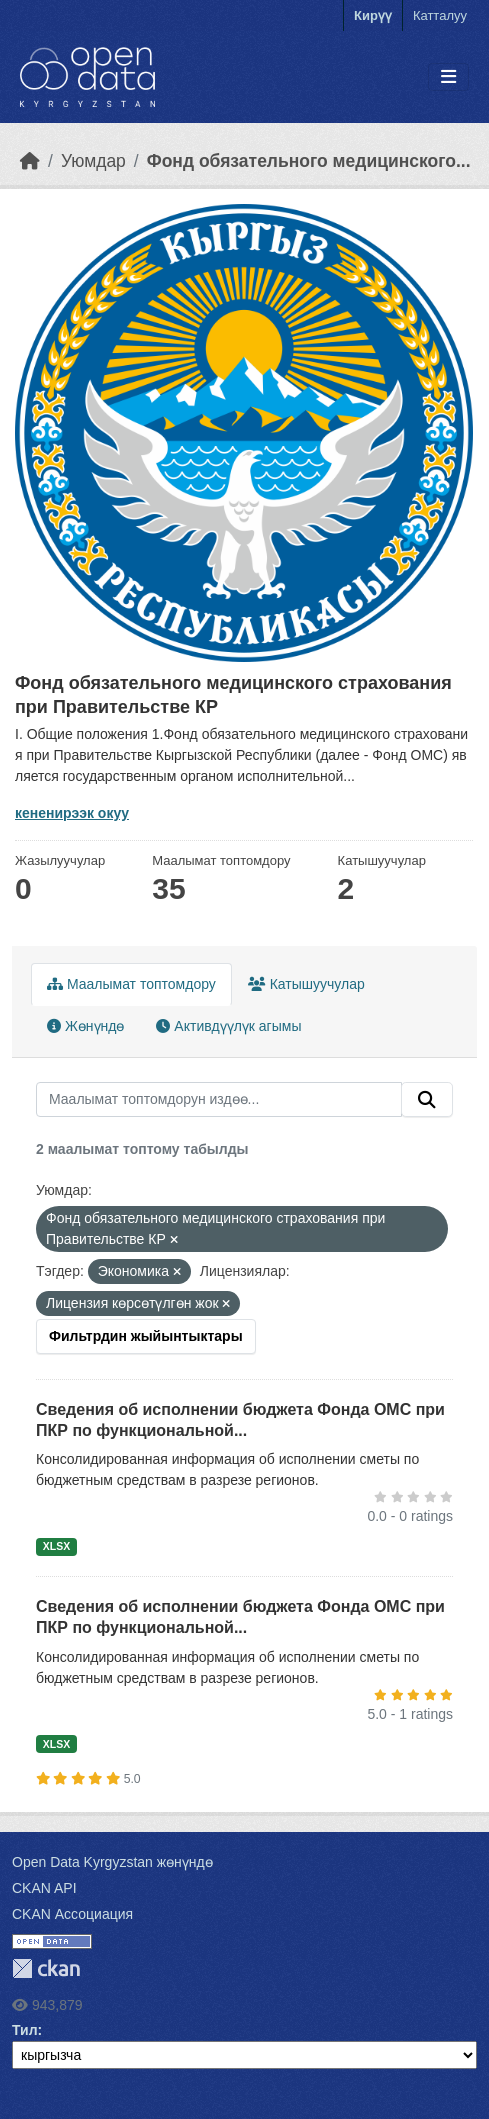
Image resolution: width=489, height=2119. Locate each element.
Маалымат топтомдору (131, 984)
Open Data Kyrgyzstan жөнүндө (112, 1862)
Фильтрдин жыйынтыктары (146, 1336)
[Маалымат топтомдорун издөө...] (219, 1100)
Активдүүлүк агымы (228, 1026)
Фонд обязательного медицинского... (309, 161)
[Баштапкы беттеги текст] (30, 161)
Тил (25, 2030)
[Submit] (427, 1100)
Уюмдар (93, 161)
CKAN (46, 1968)
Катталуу (440, 15)
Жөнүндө (85, 1026)
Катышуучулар (306, 984)
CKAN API (44, 1888)
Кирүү (373, 15)
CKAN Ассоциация (72, 1914)
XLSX (56, 1546)
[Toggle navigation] (448, 77)
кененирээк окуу (72, 813)
